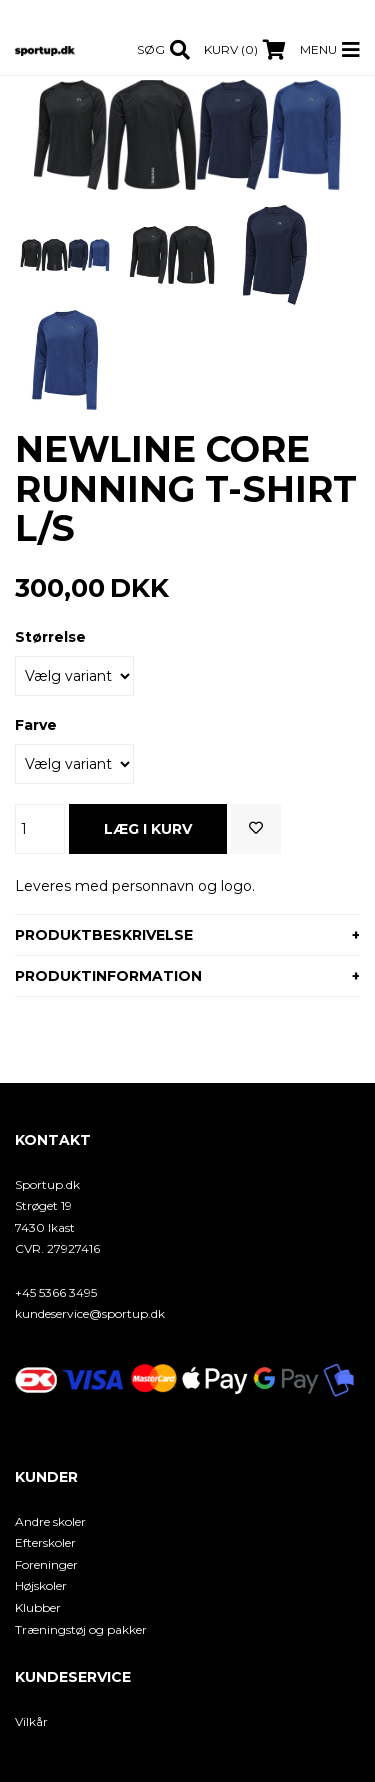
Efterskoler (45, 1542)
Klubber (38, 1607)
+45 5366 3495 (56, 1292)
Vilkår (31, 1721)
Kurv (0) (231, 49)
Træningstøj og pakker (81, 1629)
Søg (151, 49)
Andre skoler (50, 1521)
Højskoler (41, 1585)
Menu (318, 49)
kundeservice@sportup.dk (90, 1313)
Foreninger (46, 1564)
